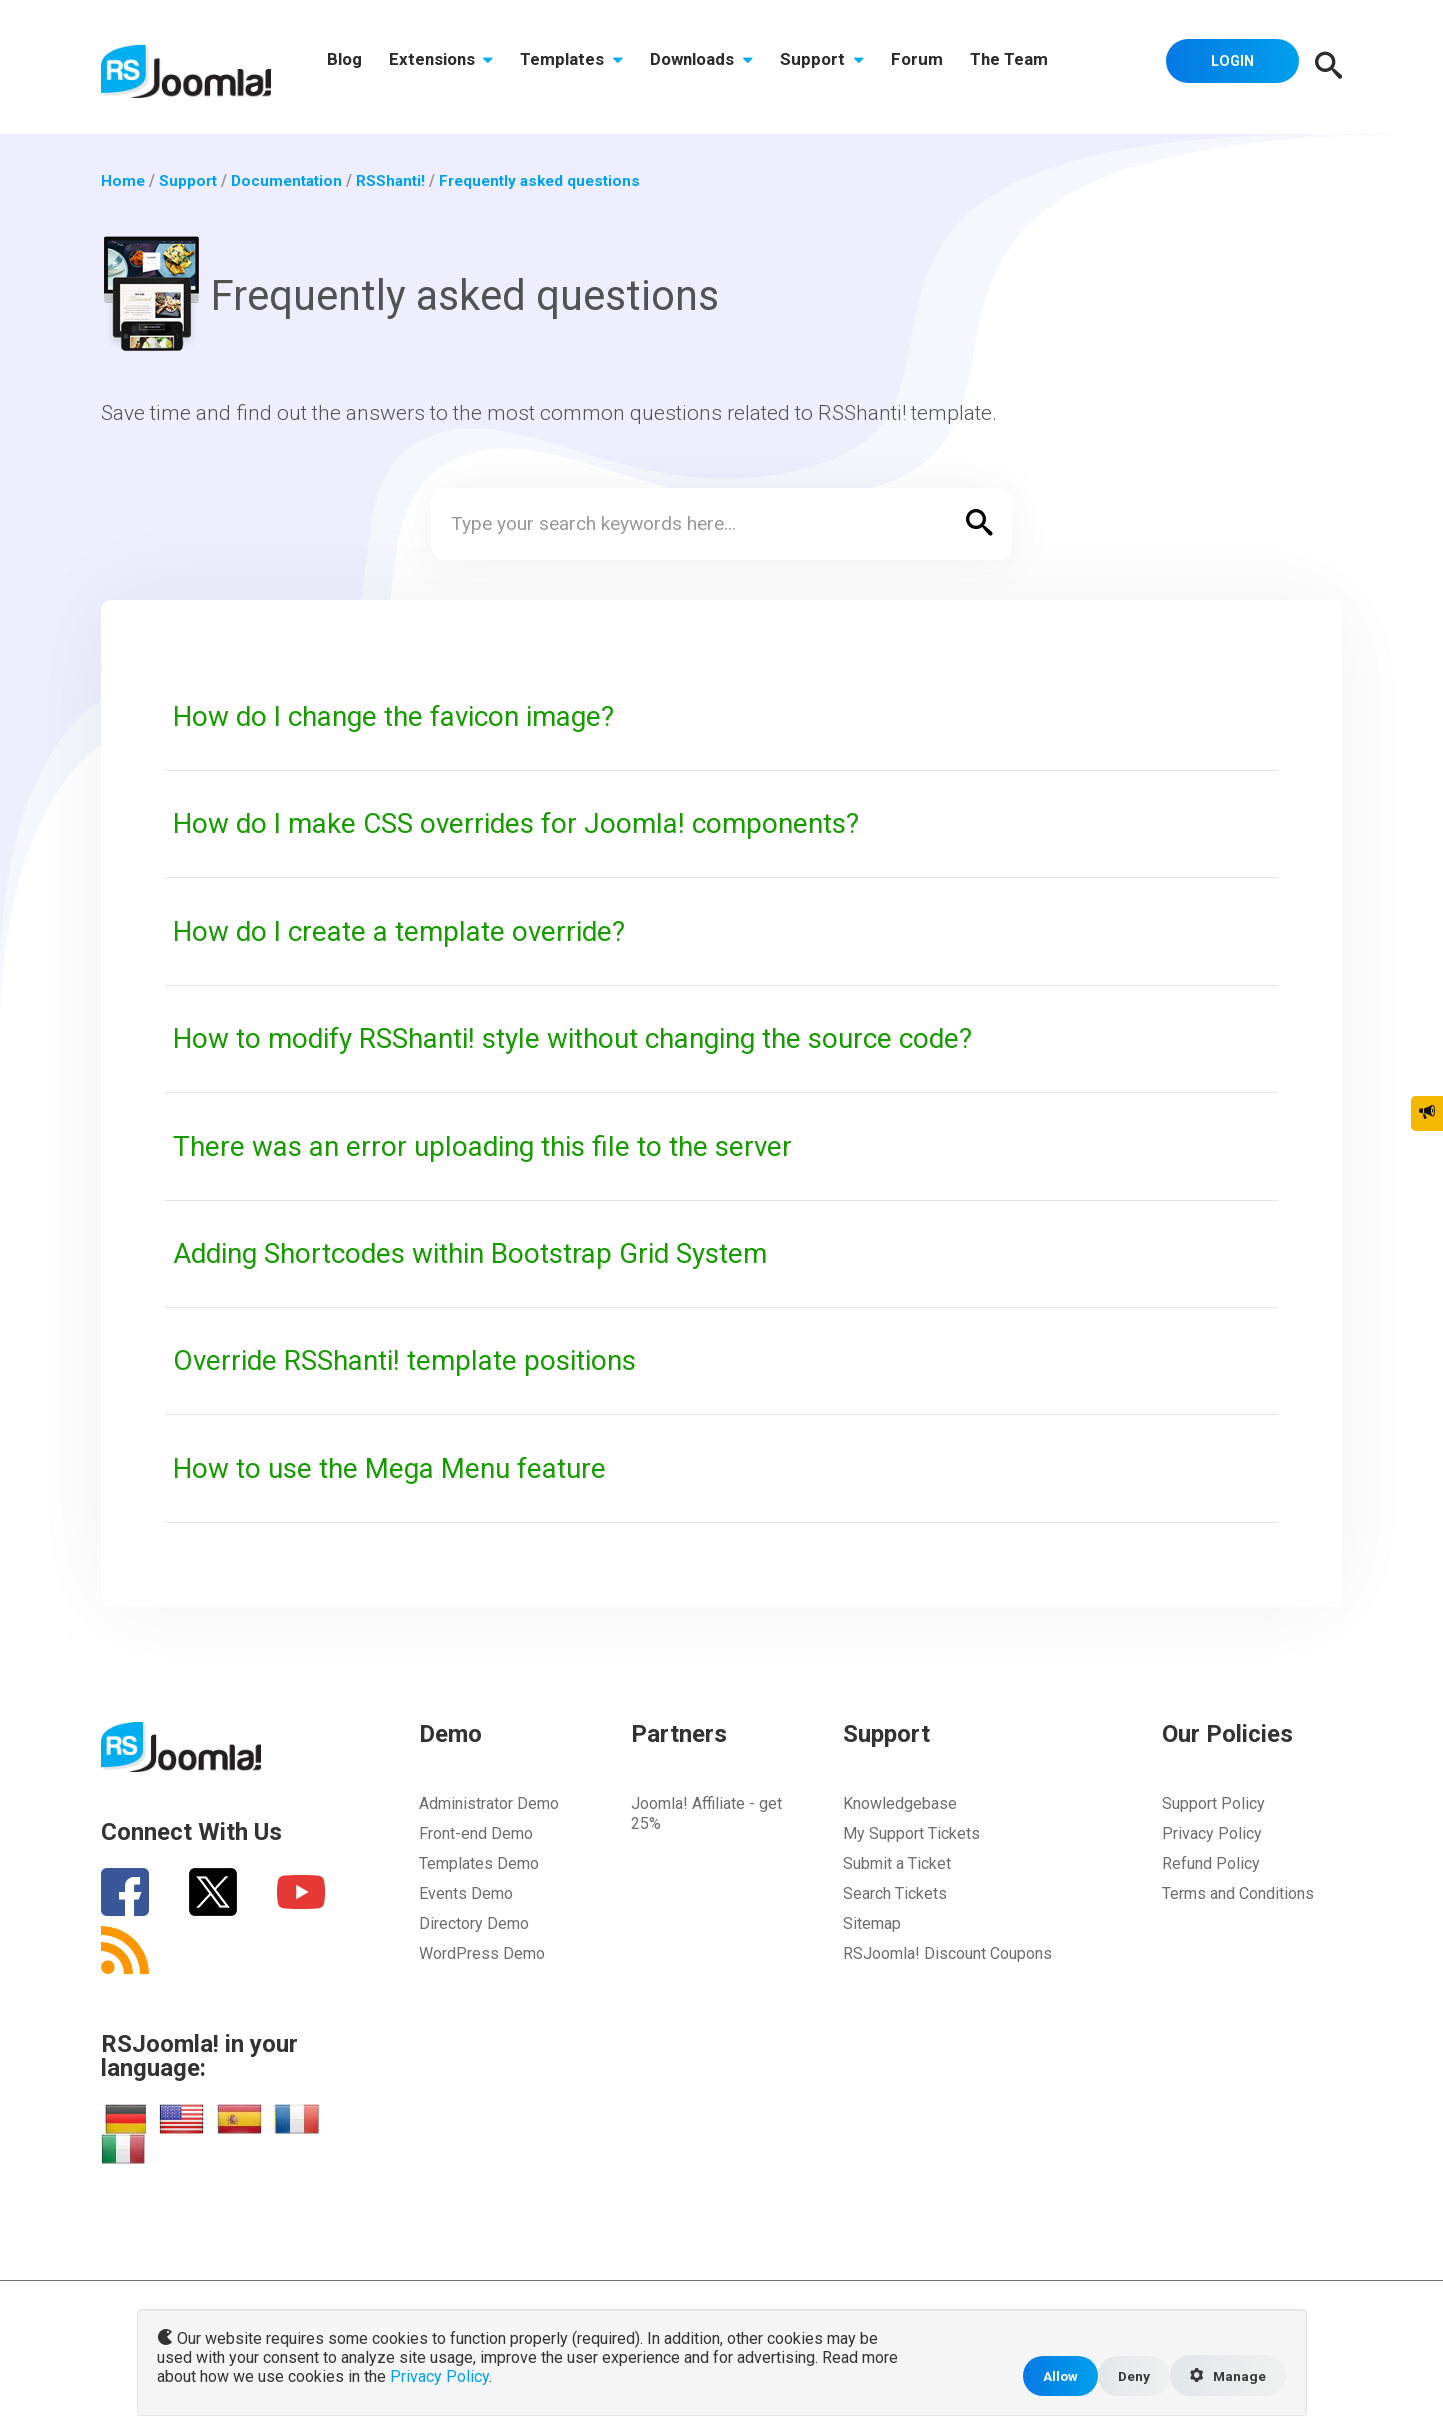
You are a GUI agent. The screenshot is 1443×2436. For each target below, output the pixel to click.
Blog (346, 67)
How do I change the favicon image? (407, 716)
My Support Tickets (911, 1833)
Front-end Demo (476, 1833)
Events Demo (466, 1893)
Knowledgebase (900, 1803)
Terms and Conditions (1238, 1893)
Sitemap (872, 1923)
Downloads (719, 67)
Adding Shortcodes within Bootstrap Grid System (489, 1253)
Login (1228, 65)
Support (845, 67)
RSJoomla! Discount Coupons (947, 1953)
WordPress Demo (482, 1953)
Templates (584, 67)
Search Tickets (895, 1893)
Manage (1226, 2375)
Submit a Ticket (897, 1863)
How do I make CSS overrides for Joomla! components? (532, 823)
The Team (1041, 67)
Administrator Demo (489, 1803)
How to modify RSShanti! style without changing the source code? (598, 1038)
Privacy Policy (1212, 1833)
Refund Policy (1211, 1863)
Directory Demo (474, 1923)
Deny (1128, 2374)
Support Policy (1213, 1803)
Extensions (448, 67)
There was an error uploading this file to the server (496, 1146)
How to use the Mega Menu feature (401, 1468)
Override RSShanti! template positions (419, 1360)
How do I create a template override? (411, 931)
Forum (944, 67)
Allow (1053, 2374)
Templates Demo (479, 1863)
